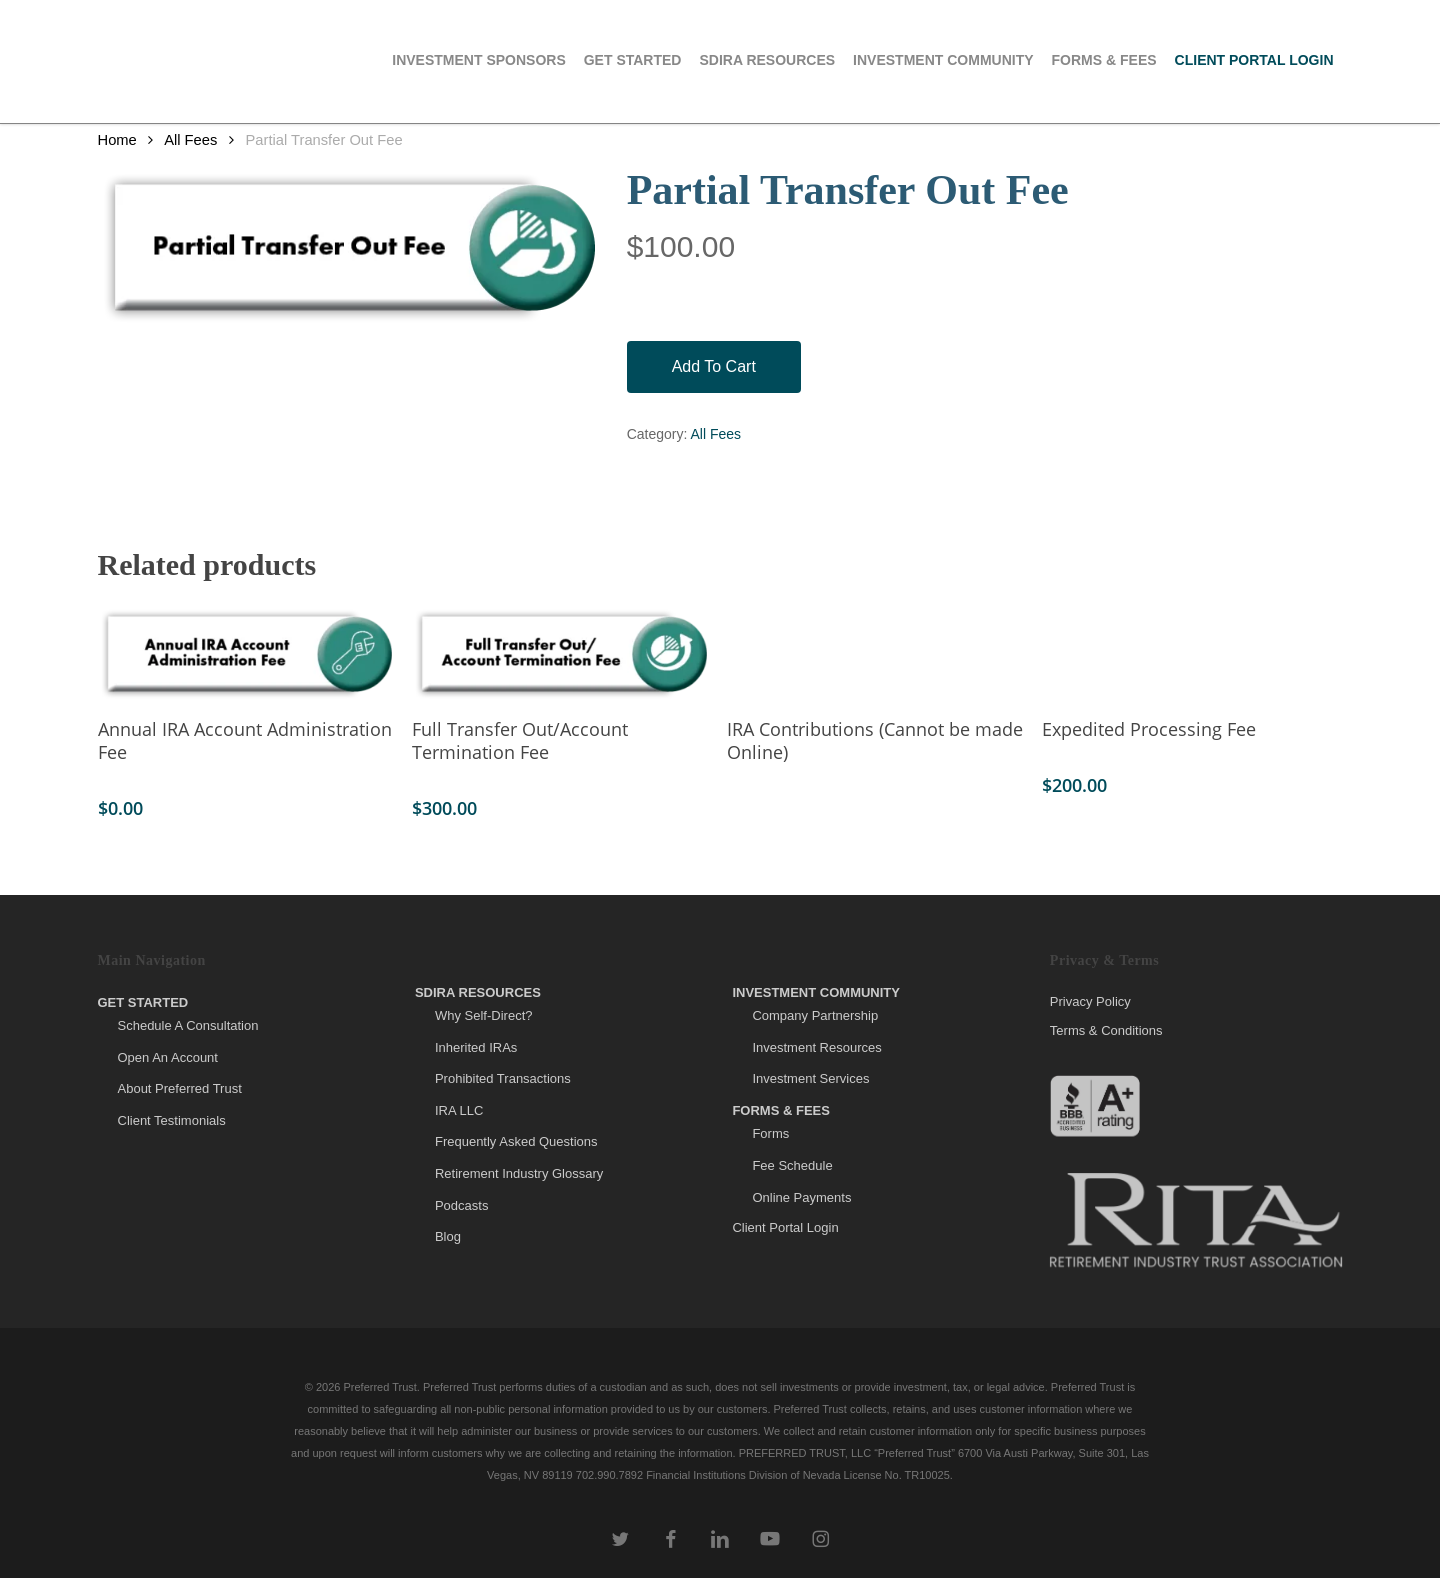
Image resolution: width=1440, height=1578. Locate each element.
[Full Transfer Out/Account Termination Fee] (561, 654)
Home (117, 140)
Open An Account (168, 1057)
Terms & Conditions (1106, 1030)
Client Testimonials (172, 1120)
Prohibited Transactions (503, 1078)
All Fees (190, 140)
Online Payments (801, 1197)
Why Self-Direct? (484, 1015)
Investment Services (810, 1078)
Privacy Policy (1090, 1002)
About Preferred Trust (180, 1088)
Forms (770, 1133)
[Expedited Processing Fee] (1191, 654)
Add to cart (714, 366)
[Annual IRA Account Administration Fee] (247, 654)
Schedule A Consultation (188, 1025)
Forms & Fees (781, 1110)
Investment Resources (816, 1047)
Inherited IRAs (476, 1047)
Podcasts (461, 1205)
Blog (448, 1236)
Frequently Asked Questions (516, 1141)
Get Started (143, 1002)
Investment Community (816, 992)
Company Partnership (815, 1015)
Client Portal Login (785, 1227)
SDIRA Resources (478, 992)
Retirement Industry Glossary (519, 1173)
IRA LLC (459, 1110)
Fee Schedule (792, 1165)
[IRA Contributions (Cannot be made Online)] (876, 654)
